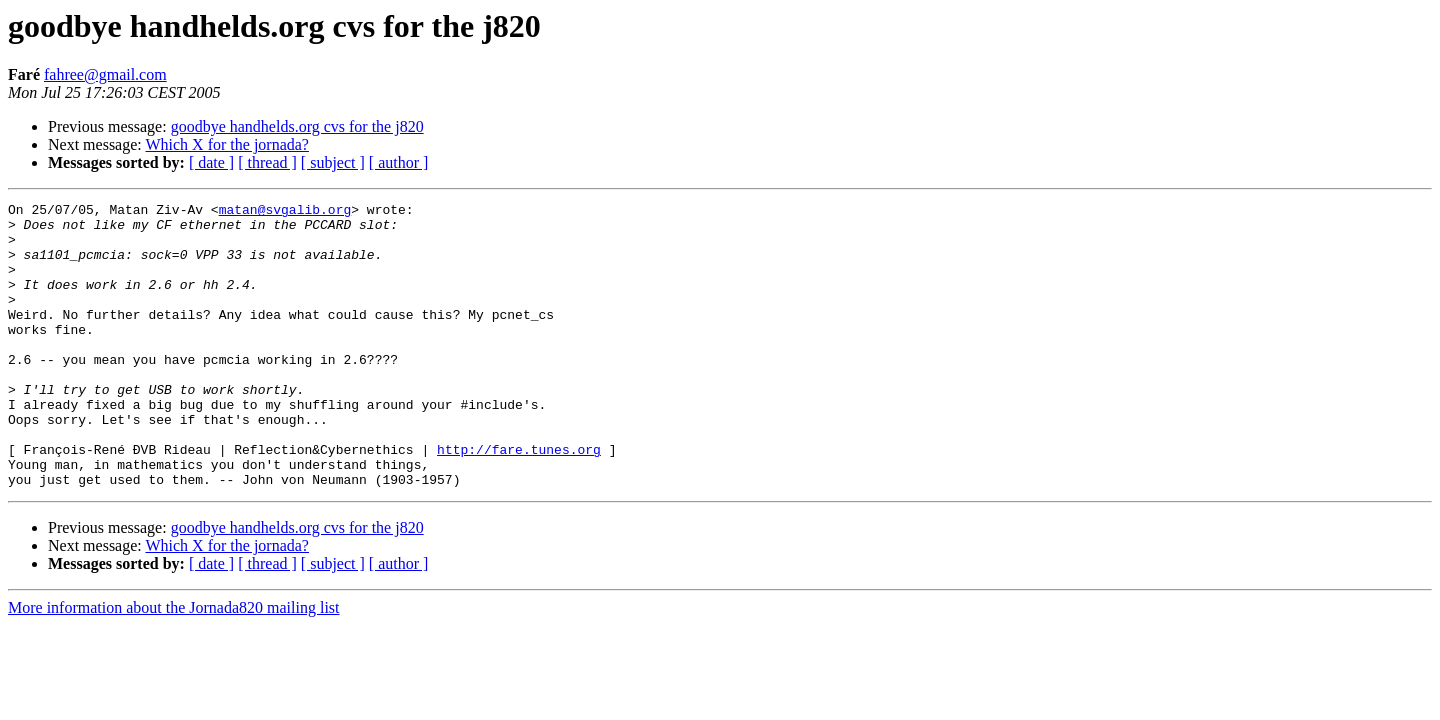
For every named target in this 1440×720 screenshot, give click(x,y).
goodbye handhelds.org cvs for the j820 (297, 126)
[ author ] (399, 162)
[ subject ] (333, 162)
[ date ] (211, 162)
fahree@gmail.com (105, 74)
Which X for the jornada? (226, 144)
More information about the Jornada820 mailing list (174, 664)
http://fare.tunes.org (519, 500)
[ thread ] (267, 162)
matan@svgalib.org (285, 212)
